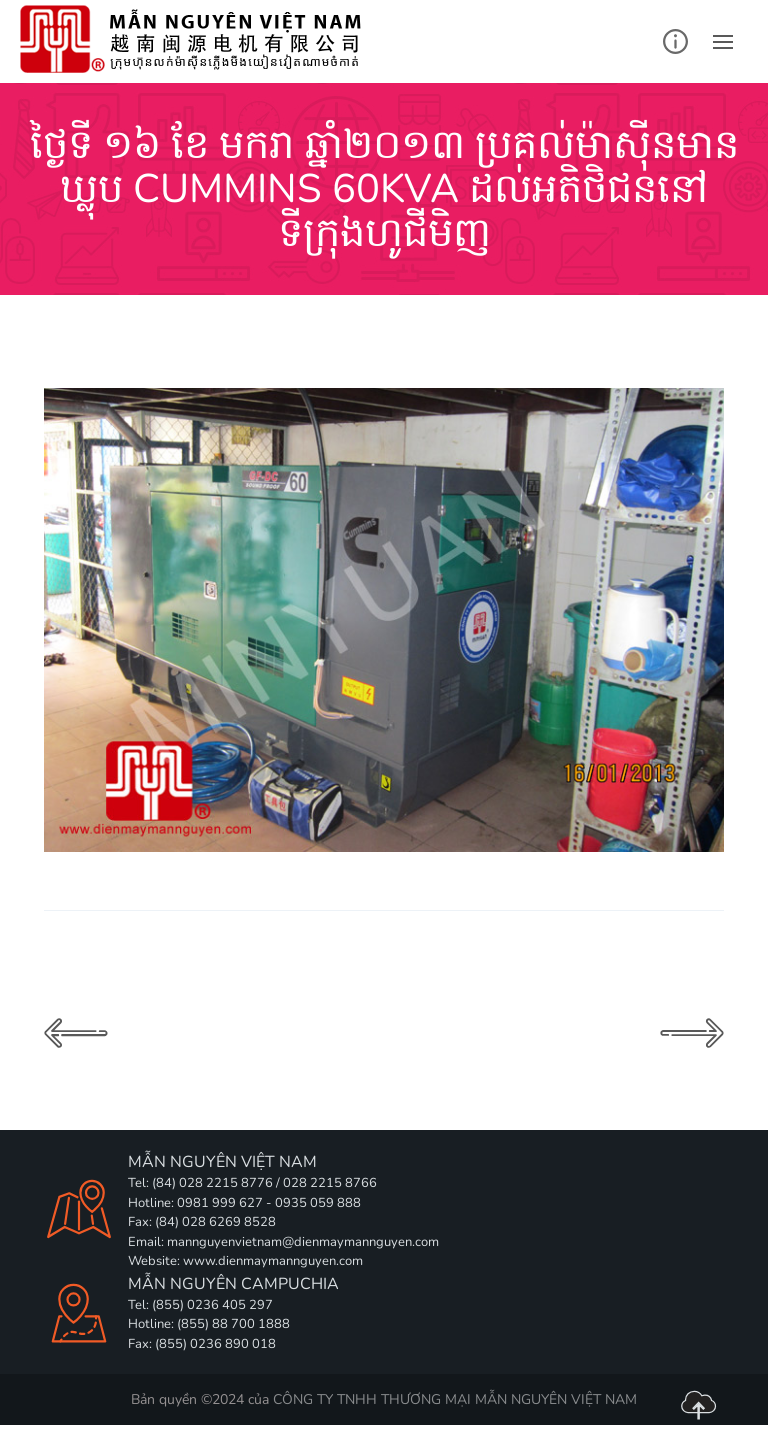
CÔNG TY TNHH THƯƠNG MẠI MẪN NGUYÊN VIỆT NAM (455, 1399)
